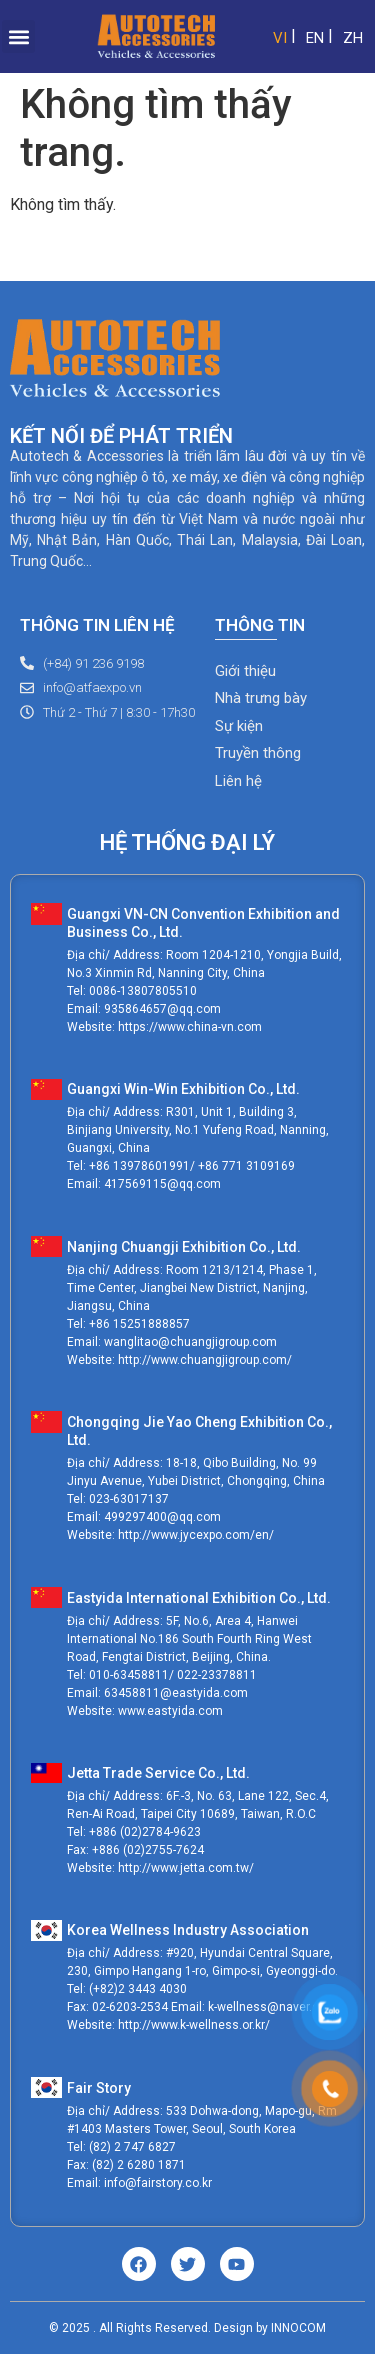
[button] (18, 36)
